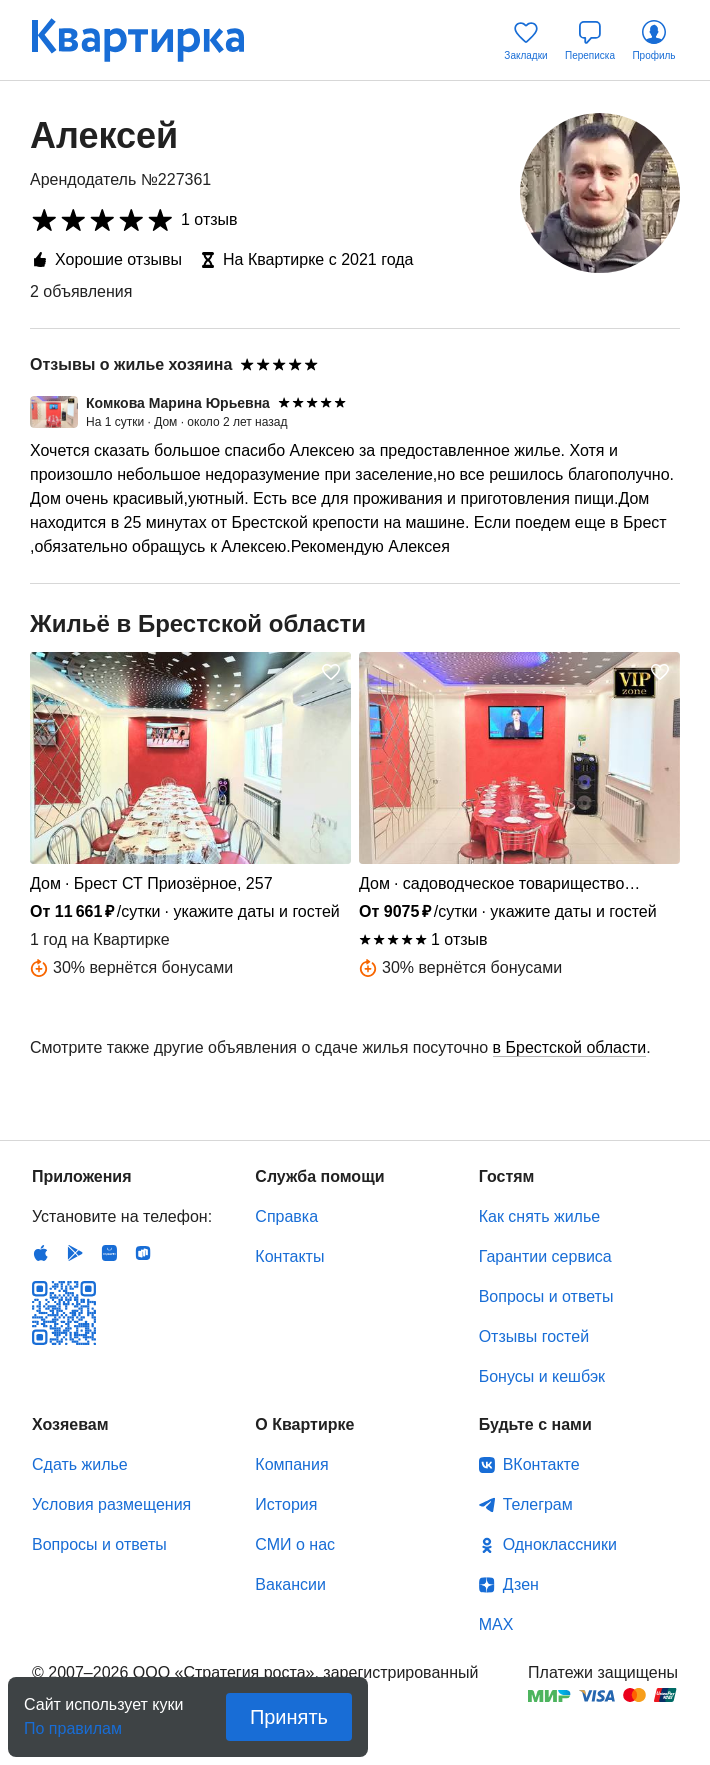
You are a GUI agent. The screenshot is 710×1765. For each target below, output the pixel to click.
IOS (41, 1253)
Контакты (289, 1256)
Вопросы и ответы (546, 1296)
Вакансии (290, 1584)
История (286, 1504)
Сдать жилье (80, 1464)
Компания (291, 1464)
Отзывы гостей (534, 1336)
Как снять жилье (539, 1216)
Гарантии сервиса (545, 1256)
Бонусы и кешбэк (542, 1376)
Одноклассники (560, 1544)
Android (75, 1253)
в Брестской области (570, 1047)
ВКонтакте (541, 1464)
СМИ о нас (295, 1544)
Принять (289, 1717)
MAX (496, 1624)
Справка (286, 1216)
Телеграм (538, 1504)
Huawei (109, 1253)
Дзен (521, 1584)
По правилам (73, 1722)
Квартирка (152, 40)
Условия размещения (111, 1504)
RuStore (143, 1253)
